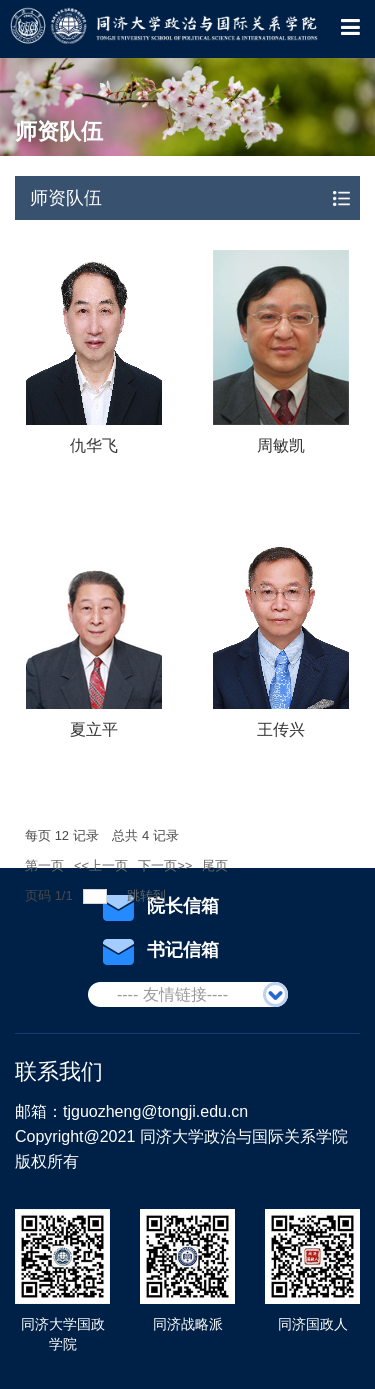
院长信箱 (160, 907)
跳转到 (148, 895)
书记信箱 (160, 951)
